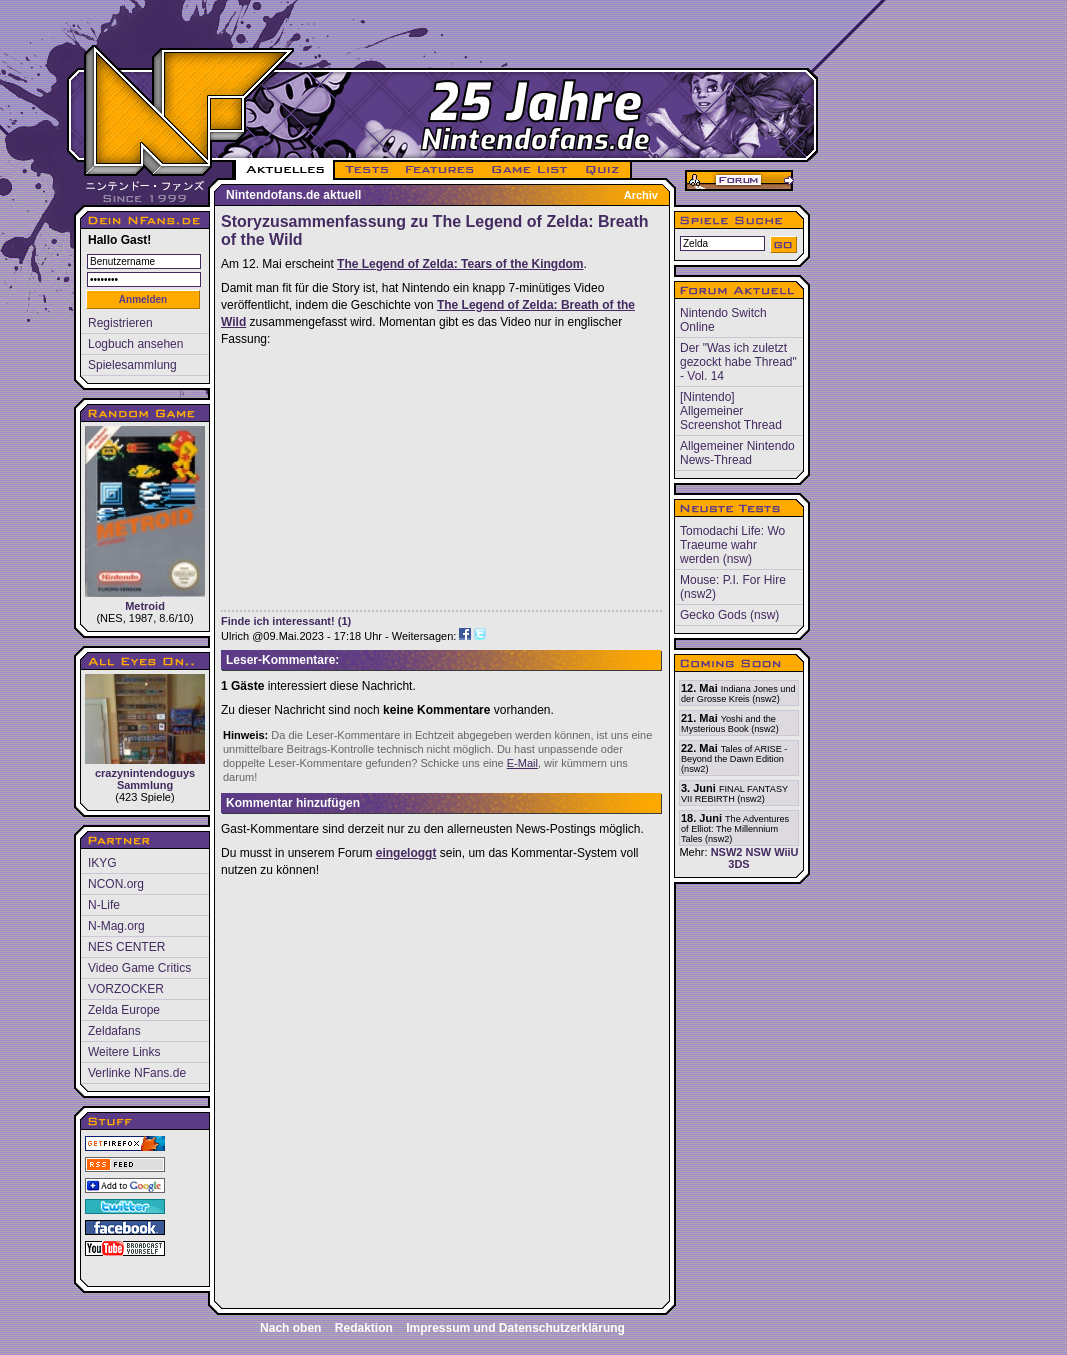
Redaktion (364, 1328)
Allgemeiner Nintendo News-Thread (737, 453)
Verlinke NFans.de (137, 1073)
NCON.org (116, 884)
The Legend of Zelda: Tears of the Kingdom (460, 264)
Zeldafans (114, 1031)
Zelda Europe (124, 1010)
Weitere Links (124, 1052)
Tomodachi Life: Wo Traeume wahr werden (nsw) (732, 545)
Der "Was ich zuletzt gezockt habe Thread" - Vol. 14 (738, 362)
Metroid (145, 519)
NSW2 (727, 852)
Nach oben (290, 1328)
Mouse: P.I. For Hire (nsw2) (733, 587)
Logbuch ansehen (135, 344)
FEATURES (440, 170)
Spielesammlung (132, 365)
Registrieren (120, 323)
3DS (738, 864)
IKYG (102, 863)
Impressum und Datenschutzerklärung (515, 1328)
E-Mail (522, 763)
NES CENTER (126, 947)
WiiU (786, 852)
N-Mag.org (116, 926)
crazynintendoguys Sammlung (145, 732)
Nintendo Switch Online (723, 320)
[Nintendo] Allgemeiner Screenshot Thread (731, 411)
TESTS (365, 170)
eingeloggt (406, 853)
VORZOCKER (126, 989)
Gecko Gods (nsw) (729, 615)
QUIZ (603, 170)
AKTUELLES (284, 170)
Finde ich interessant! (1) (286, 621)
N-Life (104, 905)
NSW (758, 852)
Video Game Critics (139, 968)
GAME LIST (530, 170)
